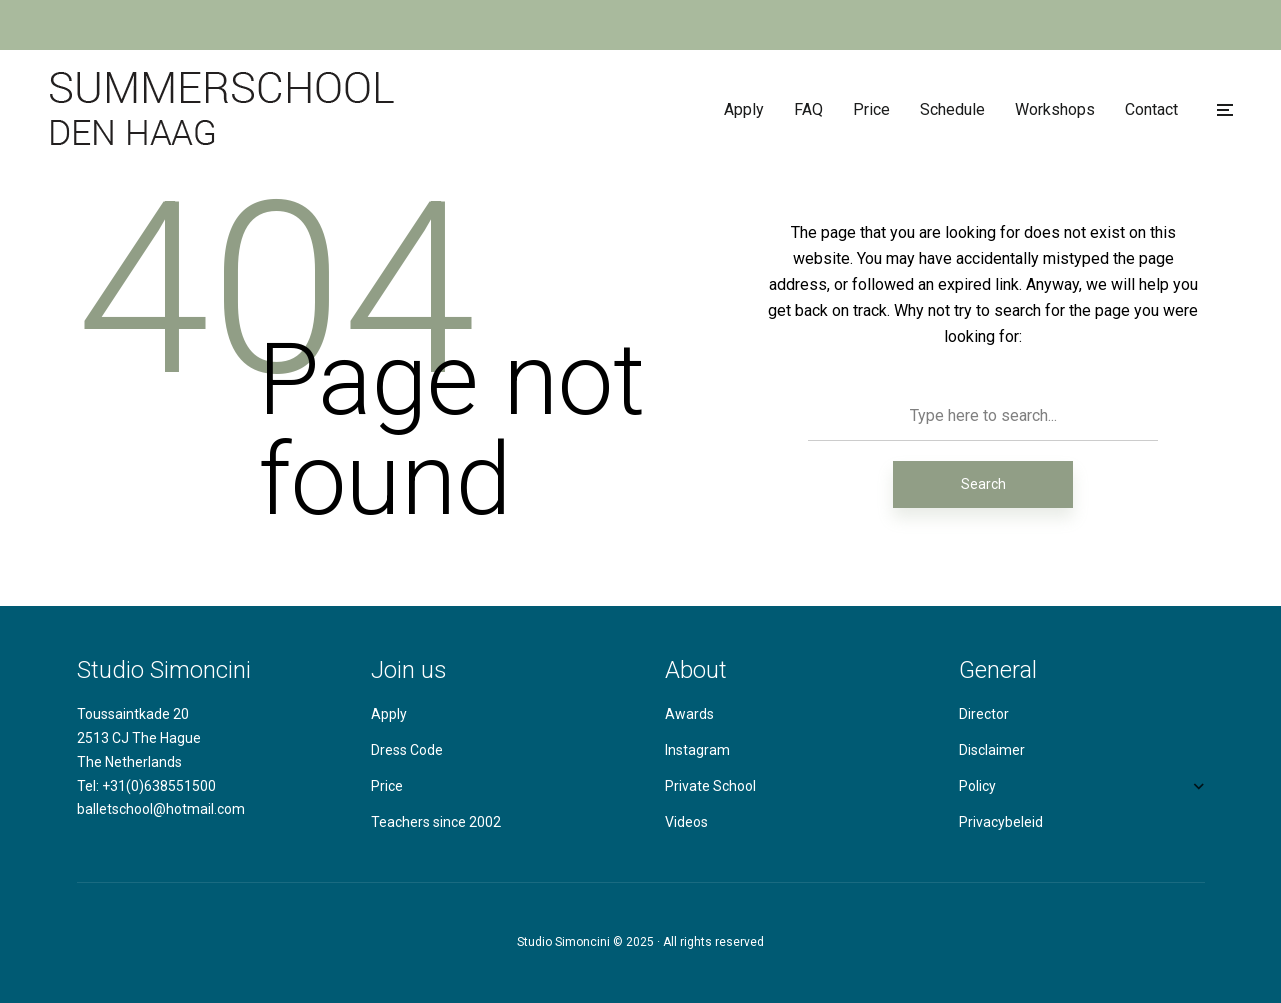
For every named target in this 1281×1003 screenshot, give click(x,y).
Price (871, 109)
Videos (686, 822)
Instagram (697, 750)
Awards (689, 714)
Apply (744, 109)
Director (984, 714)
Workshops (1055, 109)
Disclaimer (992, 750)
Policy (977, 786)
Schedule (952, 109)
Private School (710, 786)
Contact (1151, 109)
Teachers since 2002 (436, 822)
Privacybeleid (1001, 822)
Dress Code (407, 750)
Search (983, 484)
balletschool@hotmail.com (161, 809)
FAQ (808, 109)
